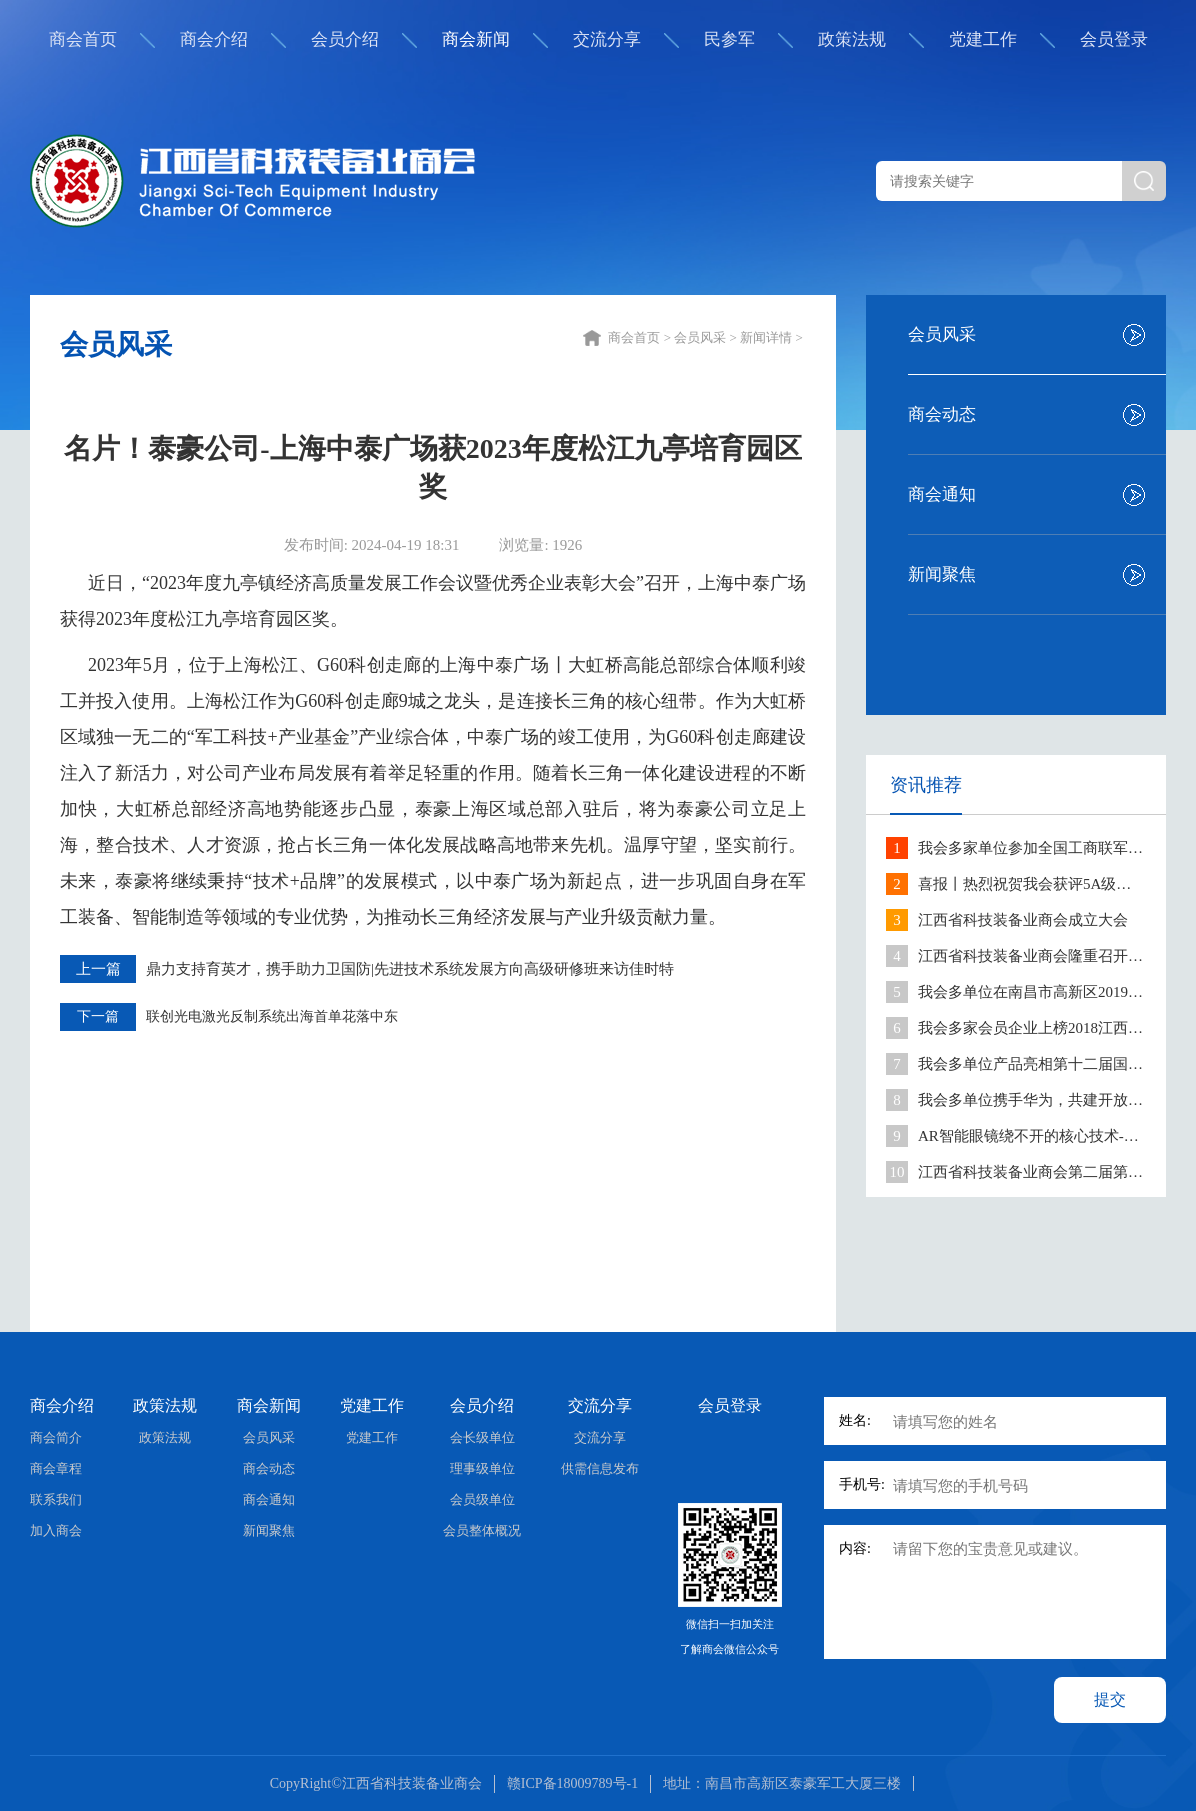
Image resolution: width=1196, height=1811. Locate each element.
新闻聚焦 (942, 574)
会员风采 (942, 334)
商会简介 (56, 1437)
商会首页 (83, 39)
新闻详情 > (773, 337)
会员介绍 (345, 39)
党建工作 (983, 39)
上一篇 (98, 969)
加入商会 (56, 1530)
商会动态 (942, 414)
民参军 (729, 39)
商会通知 (942, 494)
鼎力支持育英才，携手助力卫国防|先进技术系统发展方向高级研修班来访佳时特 (410, 969)
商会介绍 (214, 39)
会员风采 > (707, 337)
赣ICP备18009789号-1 (572, 1783)
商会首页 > (641, 337)
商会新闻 (476, 39)
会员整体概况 (482, 1530)
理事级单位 (482, 1468)
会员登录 (1114, 39)
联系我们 (56, 1499)
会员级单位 (482, 1499)
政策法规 (852, 39)
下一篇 (98, 1016)
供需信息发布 (600, 1468)
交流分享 (607, 39)
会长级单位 (482, 1437)
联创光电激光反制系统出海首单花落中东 (272, 1016)
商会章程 (56, 1468)
